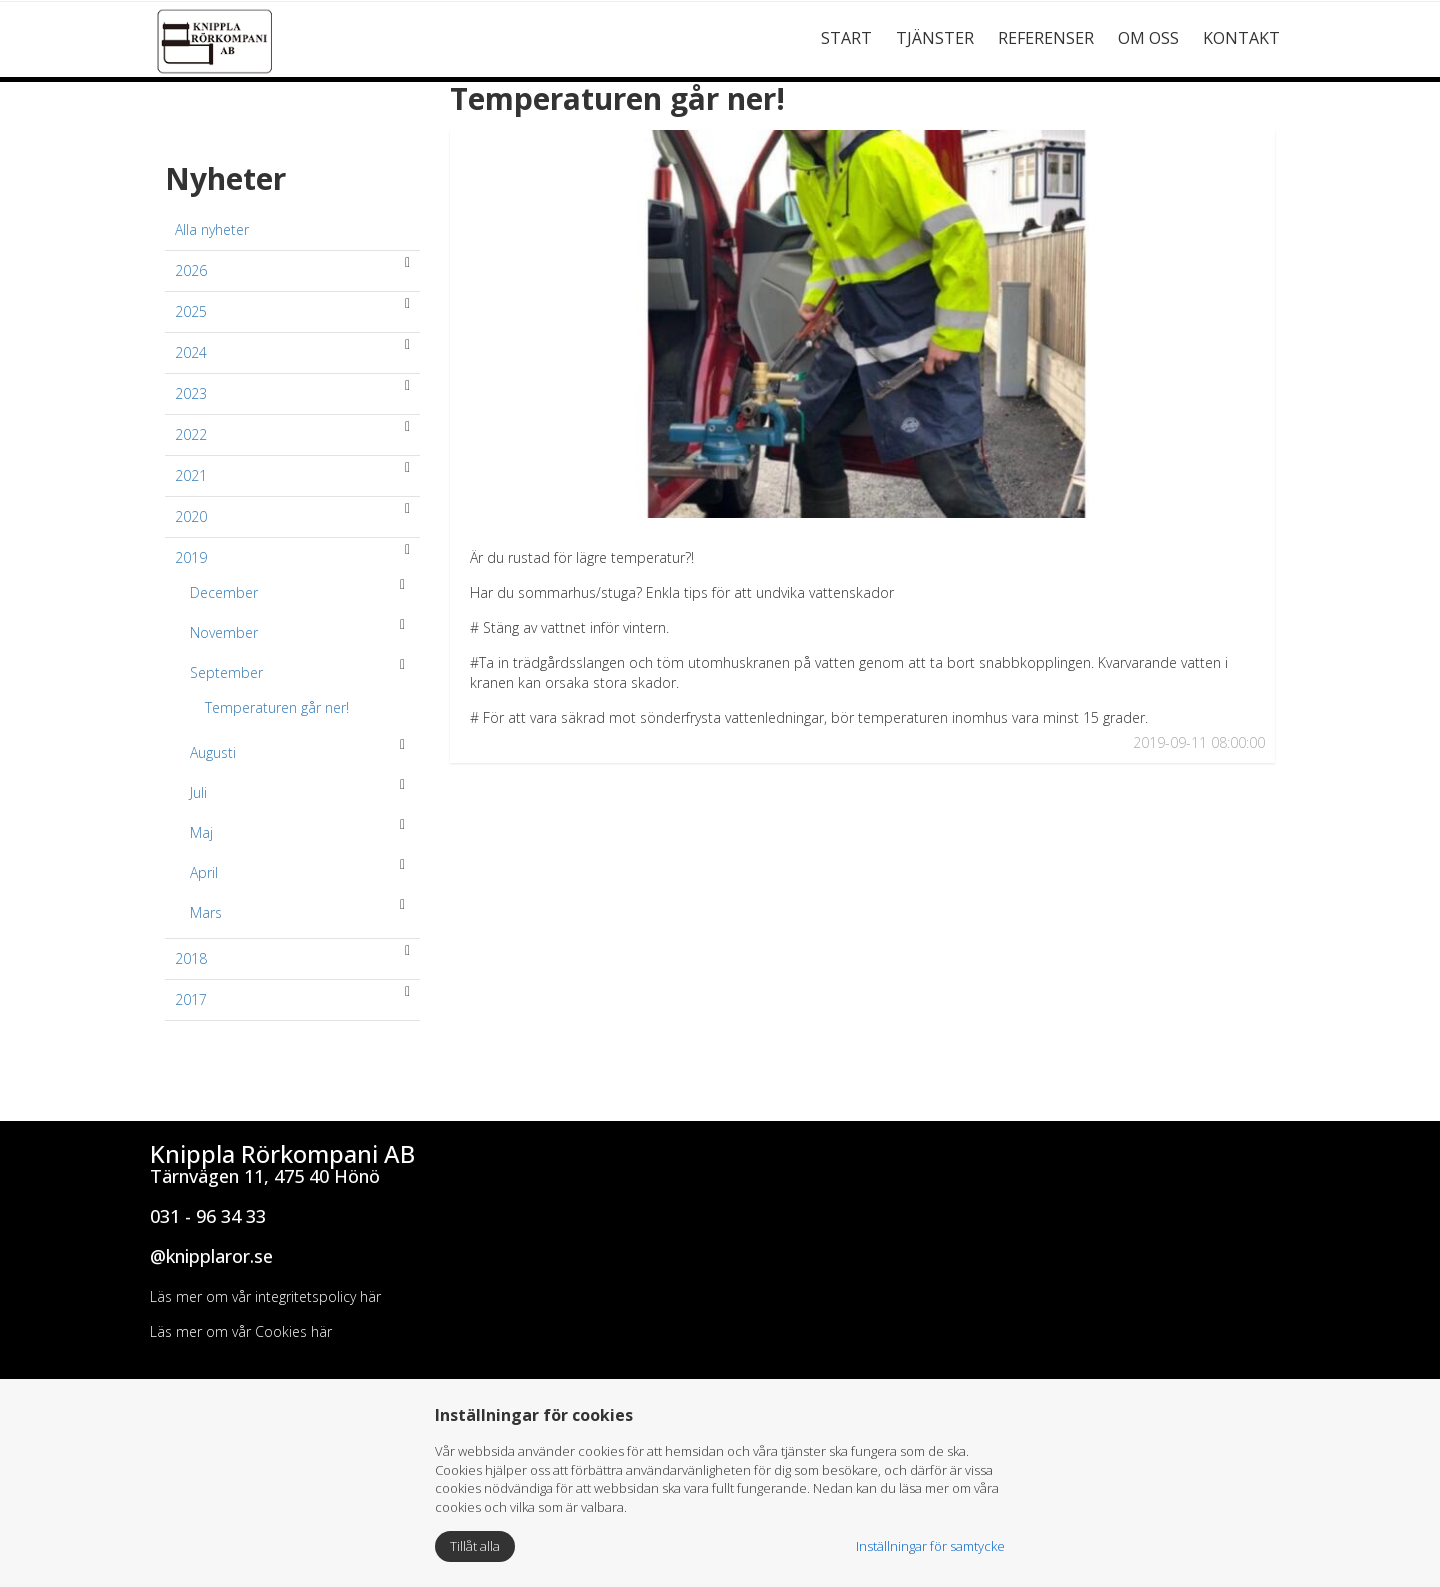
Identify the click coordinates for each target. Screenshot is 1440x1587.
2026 (191, 270)
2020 (191, 516)
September (226, 672)
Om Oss (1148, 38)
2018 (191, 958)
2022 (191, 434)
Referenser (1046, 38)
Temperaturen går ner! (277, 707)
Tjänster (935, 38)
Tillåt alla (475, 1546)
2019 (191, 557)
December (224, 592)
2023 (191, 393)
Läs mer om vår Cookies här (241, 1331)
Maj (201, 832)
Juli (198, 792)
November (224, 632)
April (204, 872)
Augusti (213, 752)
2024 (191, 352)
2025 (191, 311)
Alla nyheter (212, 229)
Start (846, 38)
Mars (206, 912)
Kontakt (1241, 38)
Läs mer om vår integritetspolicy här (265, 1296)
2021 (191, 475)
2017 (191, 999)
